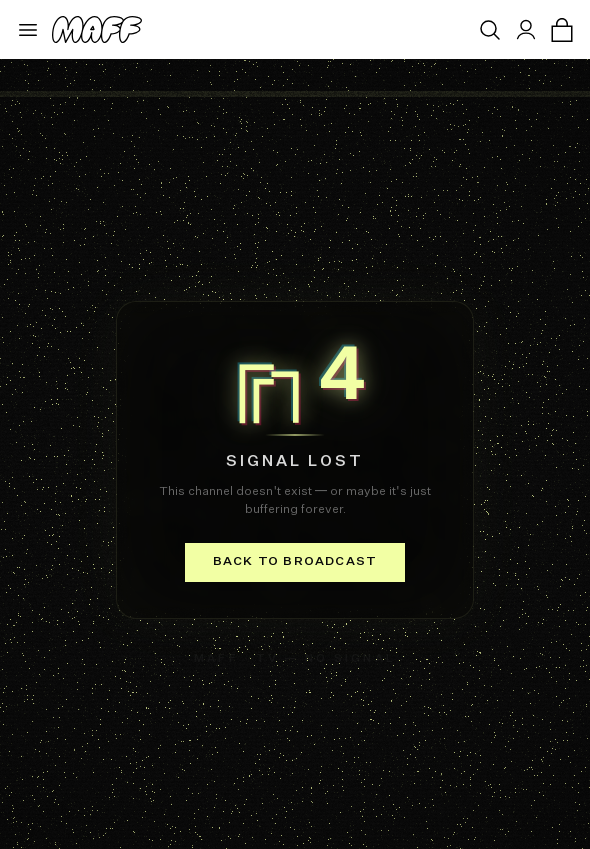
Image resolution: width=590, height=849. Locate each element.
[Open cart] (562, 30)
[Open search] (490, 30)
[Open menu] (28, 30)
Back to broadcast (295, 562)
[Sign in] (526, 30)
